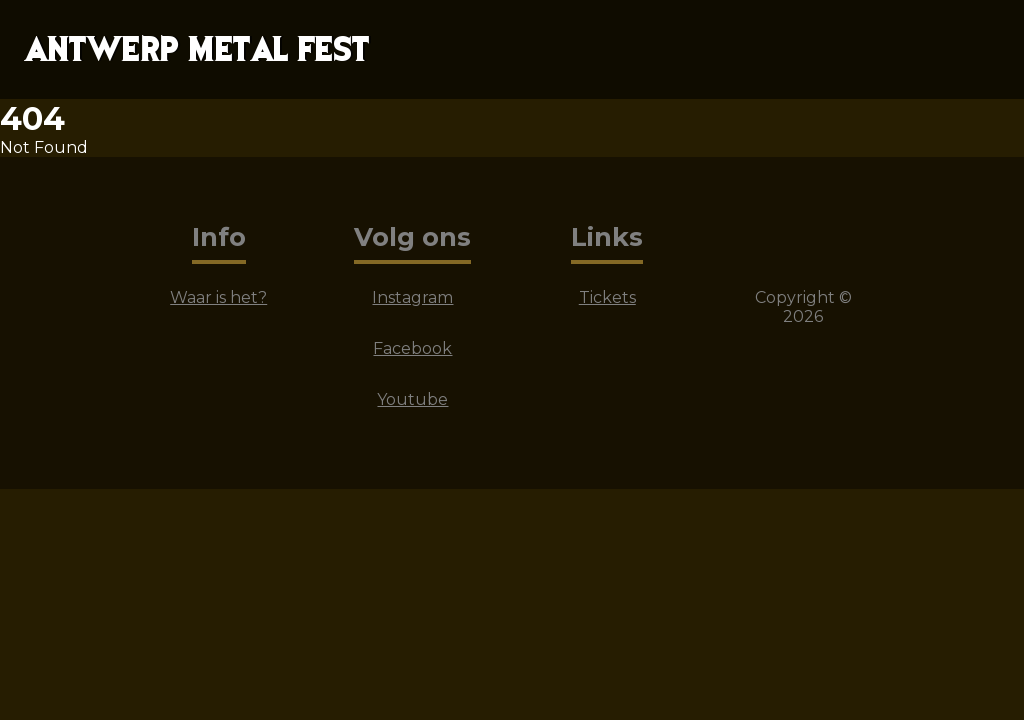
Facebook (412, 348)
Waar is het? (218, 297)
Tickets (607, 297)
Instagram (412, 297)
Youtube (412, 399)
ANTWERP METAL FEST (196, 49)
